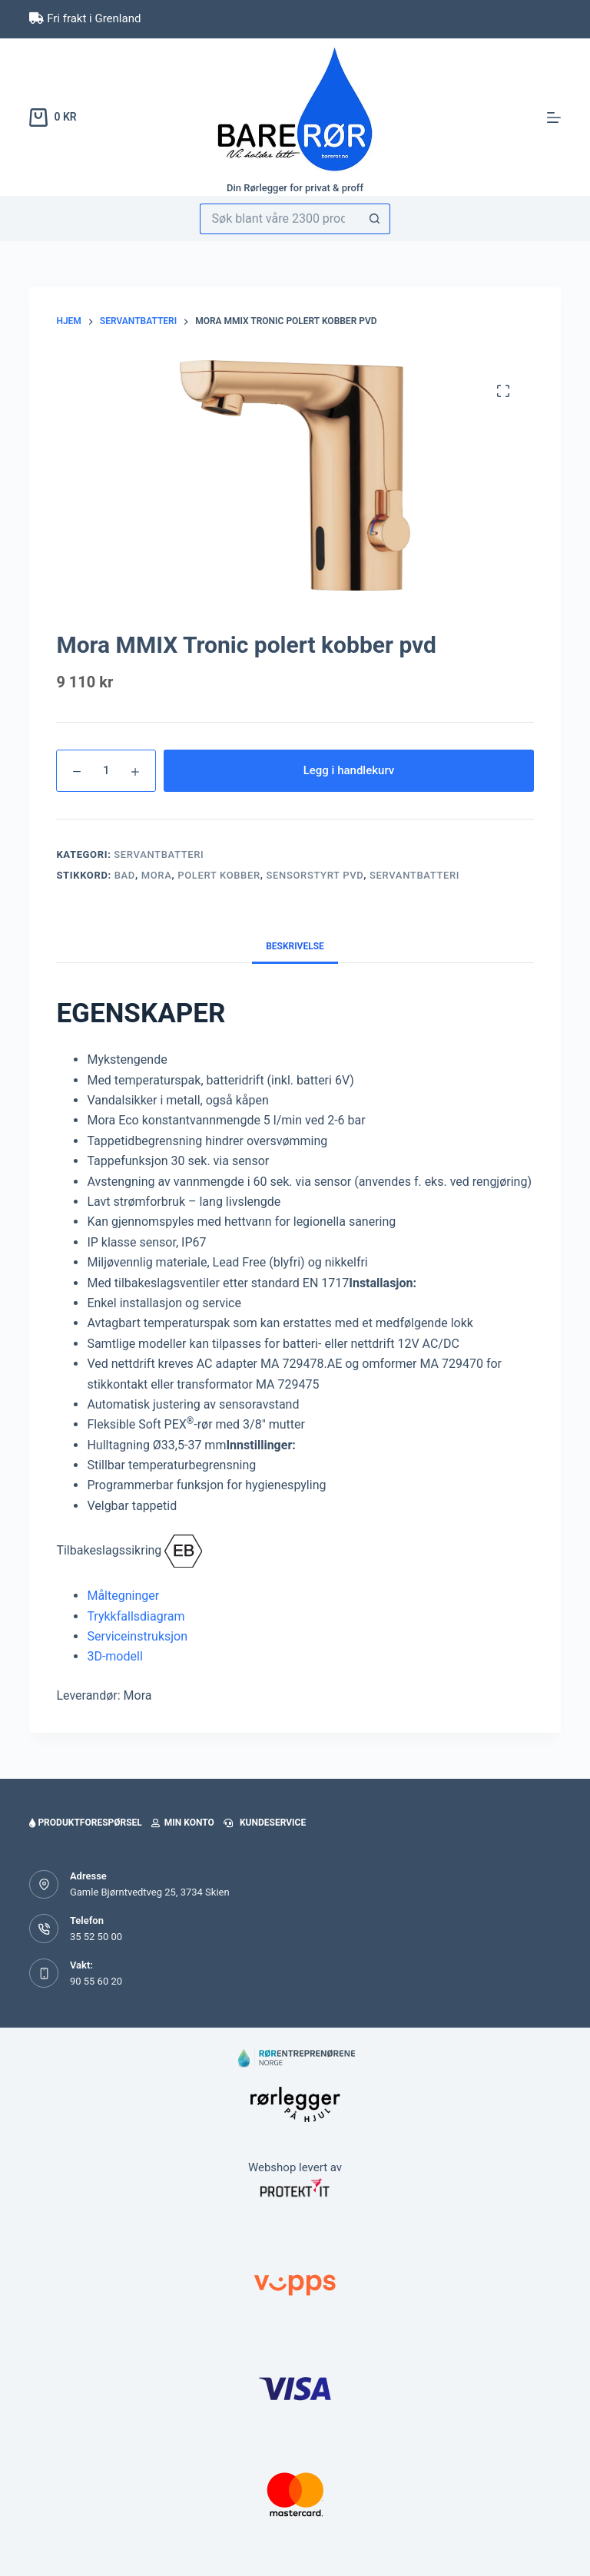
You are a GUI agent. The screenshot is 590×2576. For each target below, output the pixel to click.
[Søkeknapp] (375, 219)
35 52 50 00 (96, 1936)
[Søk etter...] (280, 219)
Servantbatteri (159, 854)
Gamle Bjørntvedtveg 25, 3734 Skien (150, 1892)
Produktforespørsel (85, 1822)
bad (124, 875)
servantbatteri (414, 875)
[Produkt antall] (106, 771)
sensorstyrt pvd (315, 875)
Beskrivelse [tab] (295, 946)
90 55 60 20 (96, 1981)
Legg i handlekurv (349, 770)
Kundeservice (265, 1822)
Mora (156, 875)
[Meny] (554, 117)
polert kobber (218, 875)
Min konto (182, 1822)
